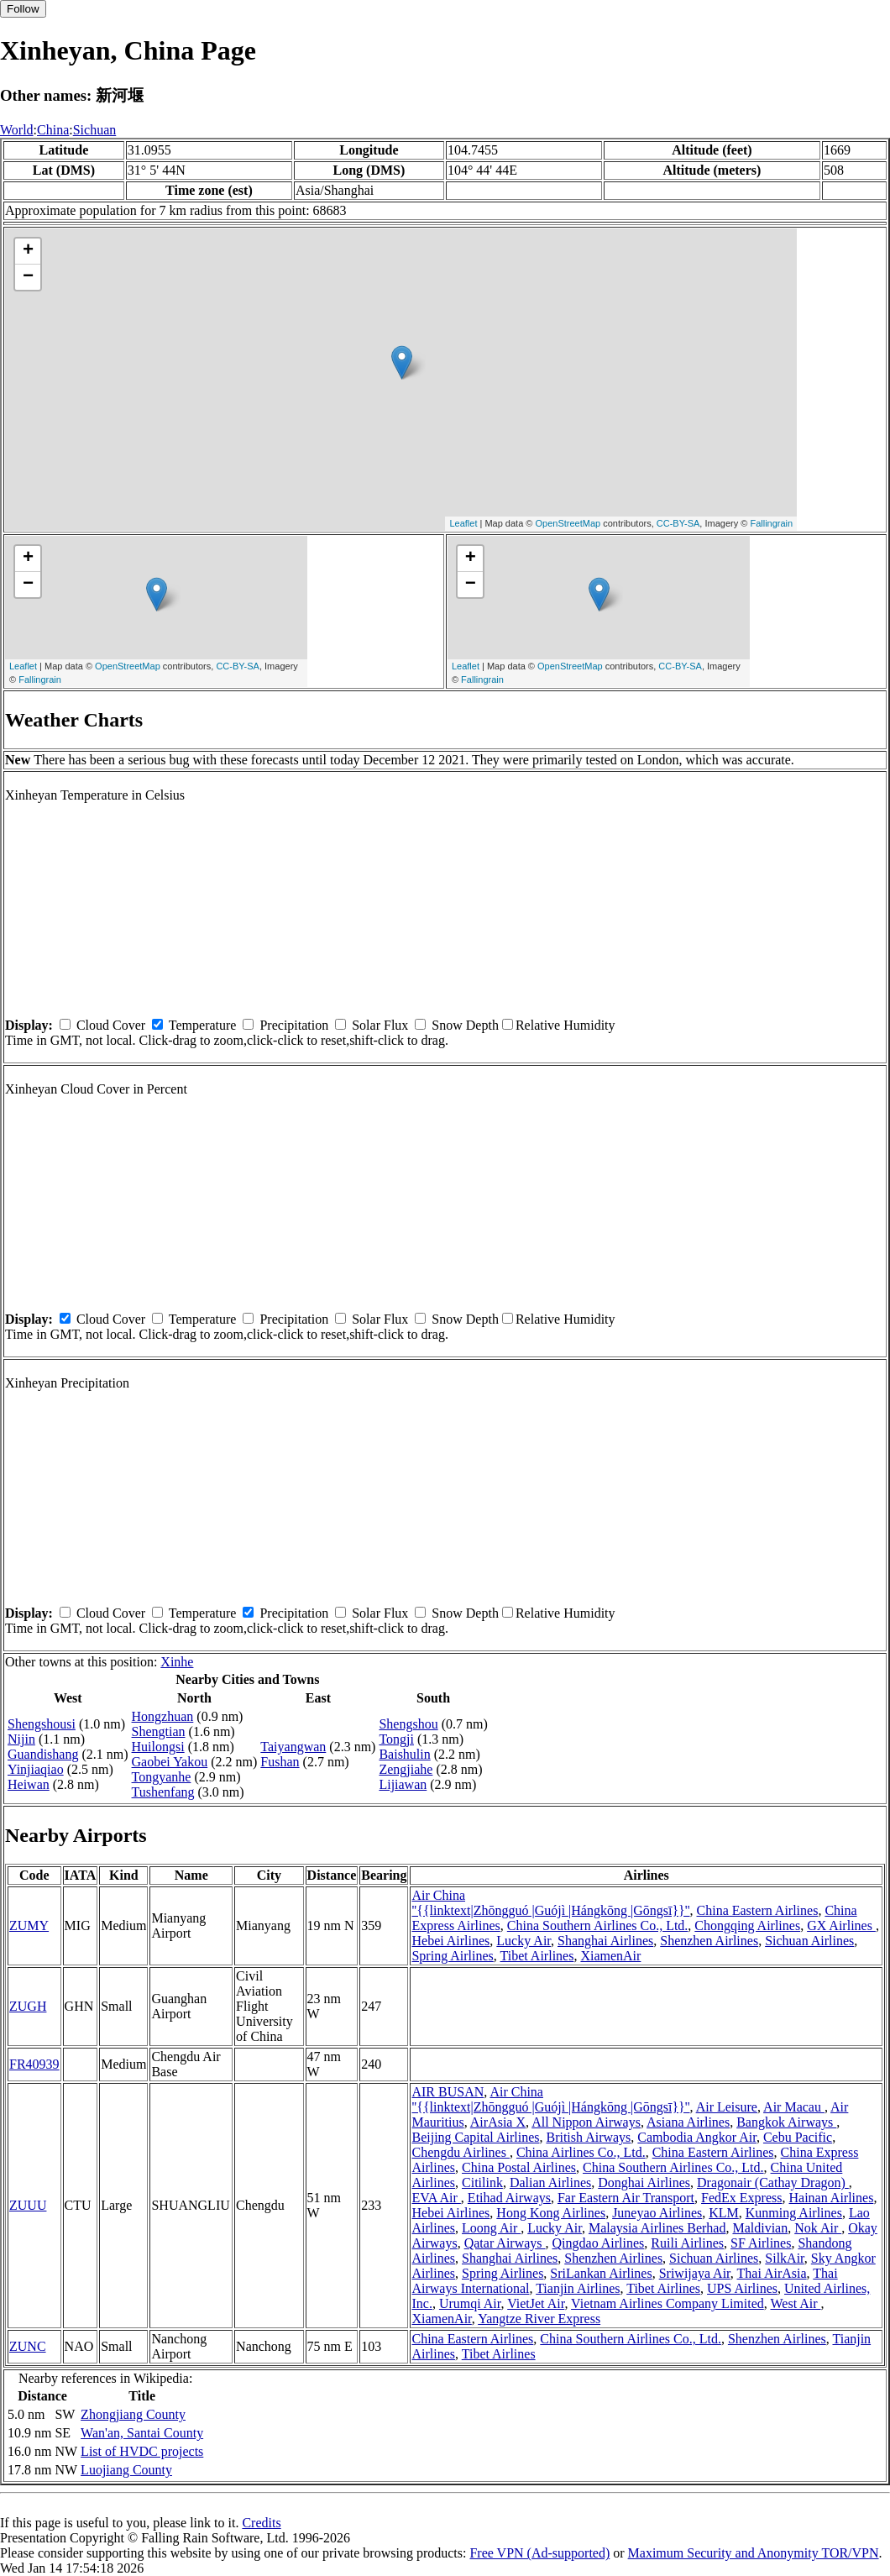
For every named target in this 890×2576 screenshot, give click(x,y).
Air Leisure (726, 2107)
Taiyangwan (293, 1746)
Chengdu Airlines (460, 2152)
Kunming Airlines (794, 2213)
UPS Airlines (742, 2288)
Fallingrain (771, 523)
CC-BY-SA (678, 523)
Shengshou (408, 1724)
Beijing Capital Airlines (475, 2137)
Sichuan (95, 130)
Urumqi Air (470, 2303)
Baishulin (404, 1754)
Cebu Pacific (797, 2137)
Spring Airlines (452, 1956)
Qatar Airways (505, 2243)
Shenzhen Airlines (709, 1940)
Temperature (203, 1025)
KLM (724, 2213)
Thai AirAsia (772, 2273)
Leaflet (463, 523)
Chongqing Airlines (747, 1925)
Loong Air (491, 2228)
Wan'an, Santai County (142, 2433)
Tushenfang (163, 1792)
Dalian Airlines (550, 2182)
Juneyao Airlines (657, 2213)
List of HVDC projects (142, 2451)
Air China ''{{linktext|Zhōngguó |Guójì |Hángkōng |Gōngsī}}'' (550, 1903)
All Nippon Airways (586, 2122)
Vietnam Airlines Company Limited (667, 2303)
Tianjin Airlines (578, 2288)
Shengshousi (42, 1724)
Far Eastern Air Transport (626, 2197)
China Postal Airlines (519, 2167)
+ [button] (28, 251)
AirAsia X (498, 2122)
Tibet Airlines (537, 1956)
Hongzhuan (163, 1716)
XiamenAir (610, 1956)
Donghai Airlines (644, 2182)
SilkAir (784, 2258)
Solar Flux (380, 1025)
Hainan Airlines (831, 2197)
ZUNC (27, 2346)
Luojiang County (126, 2470)
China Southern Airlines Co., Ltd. (597, 1925)
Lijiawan (403, 1784)
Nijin (21, 1739)
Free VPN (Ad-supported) (539, 2553)
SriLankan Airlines (601, 2273)
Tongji (396, 1739)
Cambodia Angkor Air (696, 2137)
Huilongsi (158, 1746)
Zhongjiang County (133, 2414)
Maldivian (760, 2228)
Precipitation (293, 1025)
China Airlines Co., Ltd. (581, 2152)
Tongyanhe (161, 1777)
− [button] (28, 277)
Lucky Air (523, 1940)
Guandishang (43, 1754)
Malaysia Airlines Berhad (657, 2228)
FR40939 (34, 2064)
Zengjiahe (405, 1769)
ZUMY (29, 1925)
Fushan (279, 1762)
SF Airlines (760, 2243)
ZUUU (27, 2205)
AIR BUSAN (447, 2092)
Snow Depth (465, 1025)
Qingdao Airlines (598, 2243)
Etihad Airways (509, 2197)
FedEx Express (741, 2197)
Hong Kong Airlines (550, 2213)
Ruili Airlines (687, 2243)
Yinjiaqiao (36, 1769)
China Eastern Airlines (758, 1910)
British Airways (588, 2137)
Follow (23, 9)
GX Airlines (841, 1925)
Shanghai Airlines (605, 1940)
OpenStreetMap (568, 523)
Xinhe (176, 1662)
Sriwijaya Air (694, 2273)
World (17, 130)
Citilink (482, 2182)
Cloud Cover (110, 1025)
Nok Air (817, 2228)
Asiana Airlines (688, 2122)
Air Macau (794, 2107)
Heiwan (29, 1784)
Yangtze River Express (539, 2318)
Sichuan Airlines (809, 1940)
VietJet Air (535, 2303)
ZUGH (27, 2006)
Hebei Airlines (450, 1940)
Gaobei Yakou (170, 1762)
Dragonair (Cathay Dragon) (773, 2182)
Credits (261, 2523)
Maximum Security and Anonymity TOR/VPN (753, 2553)
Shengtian (159, 1731)
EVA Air (435, 2197)
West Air (795, 2303)
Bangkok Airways (786, 2122)
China (53, 130)
